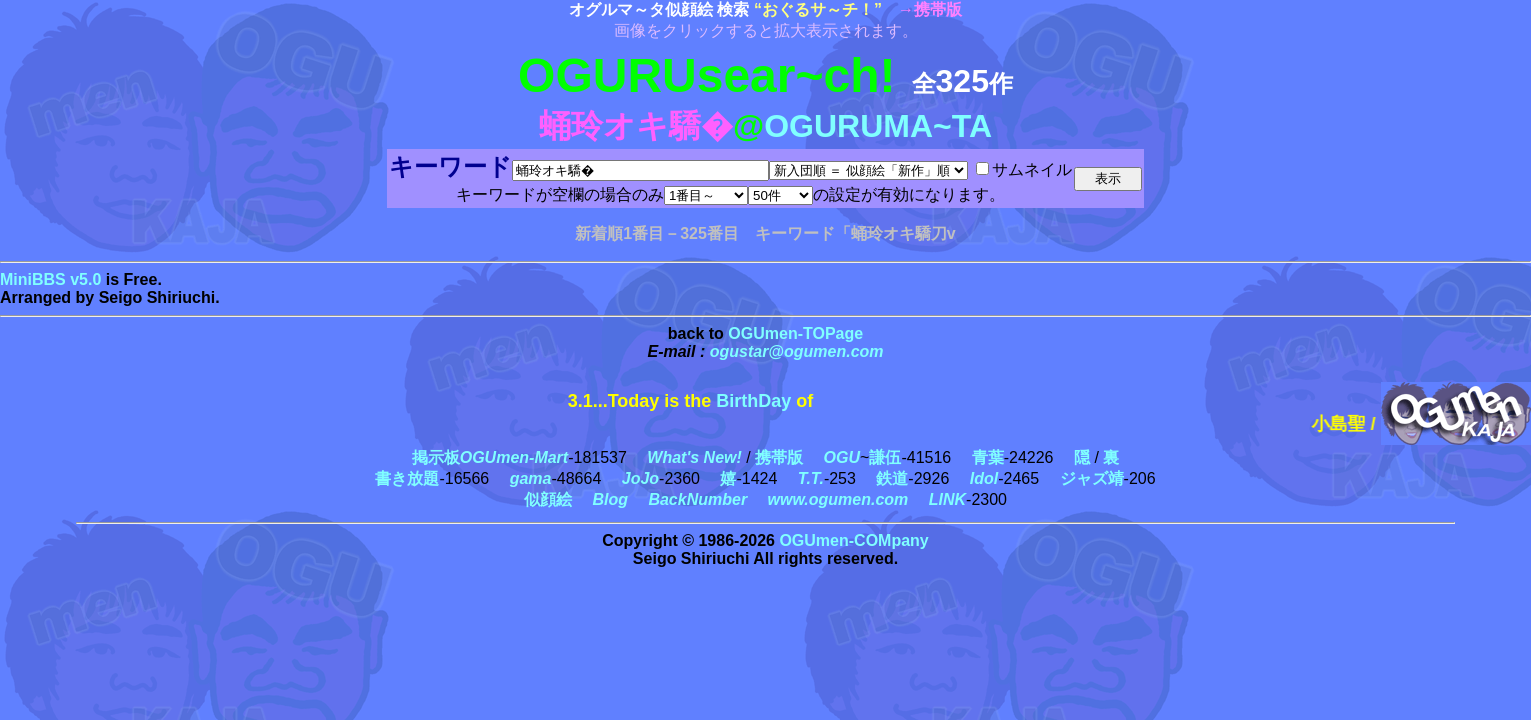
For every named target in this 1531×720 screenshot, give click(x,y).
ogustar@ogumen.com (797, 351)
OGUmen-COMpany (853, 540)
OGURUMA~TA (878, 126)
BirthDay (753, 401)
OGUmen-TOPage (795, 333)
